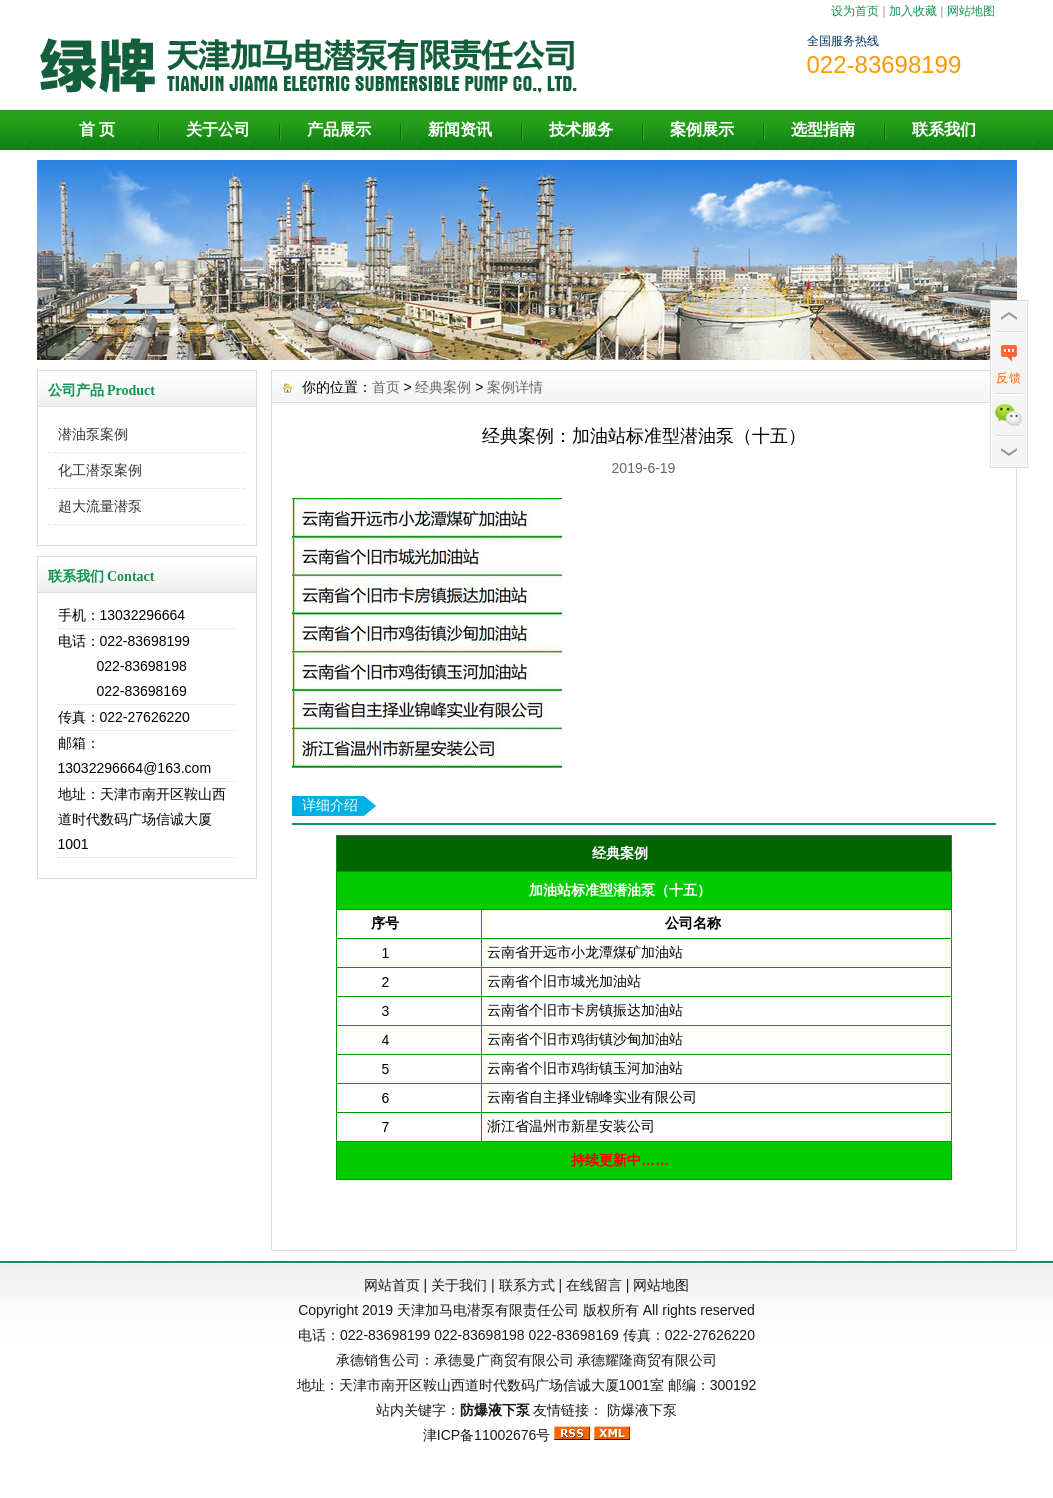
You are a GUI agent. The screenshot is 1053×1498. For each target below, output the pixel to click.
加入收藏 (913, 11)
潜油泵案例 (93, 434)
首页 (386, 387)
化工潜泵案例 (100, 470)
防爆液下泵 (642, 1410)
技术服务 (581, 129)
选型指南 (823, 129)
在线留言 (594, 1285)
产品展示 (339, 129)
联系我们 (944, 129)
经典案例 (443, 387)
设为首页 (855, 11)
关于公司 (218, 129)
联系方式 (527, 1285)
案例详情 (515, 387)
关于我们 (459, 1285)
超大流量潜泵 (100, 506)
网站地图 (971, 11)
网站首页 (392, 1285)
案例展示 (702, 129)
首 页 (97, 129)
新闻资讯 (460, 129)
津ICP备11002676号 (487, 1435)
